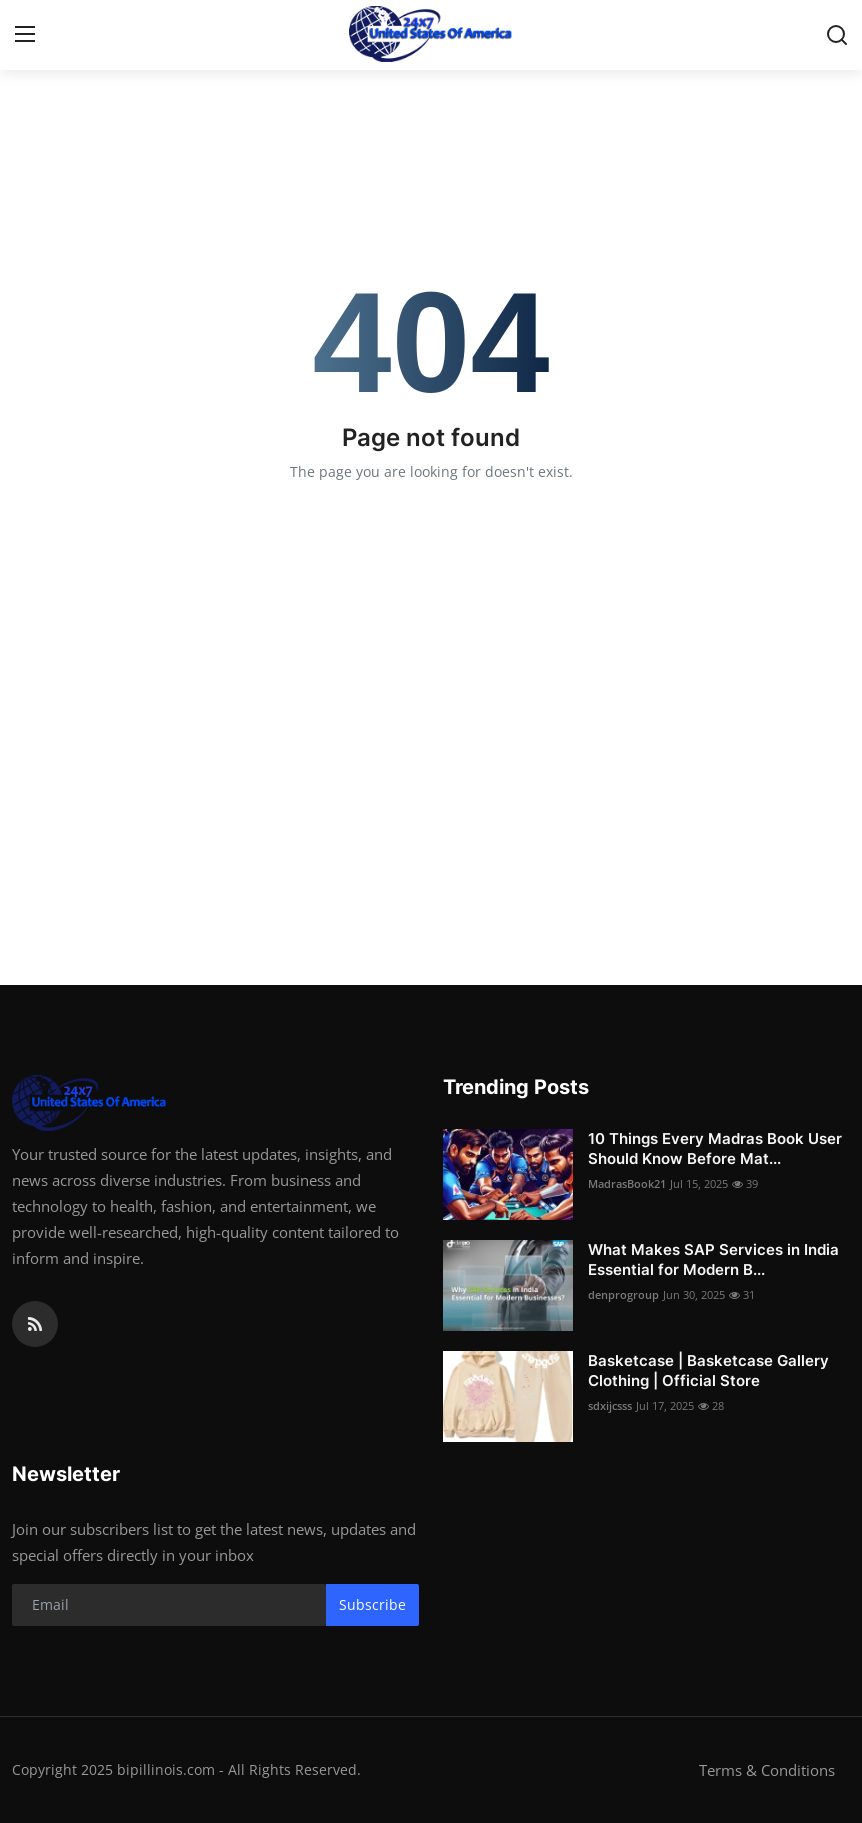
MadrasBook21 (627, 1183)
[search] (837, 35)
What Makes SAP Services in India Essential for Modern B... (713, 1259)
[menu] (25, 35)
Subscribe (372, 1604)
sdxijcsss (610, 1405)
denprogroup (623, 1294)
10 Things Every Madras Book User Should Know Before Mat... (715, 1148)
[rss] (35, 1324)
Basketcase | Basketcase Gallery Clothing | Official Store (708, 1370)
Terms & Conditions (767, 1770)
